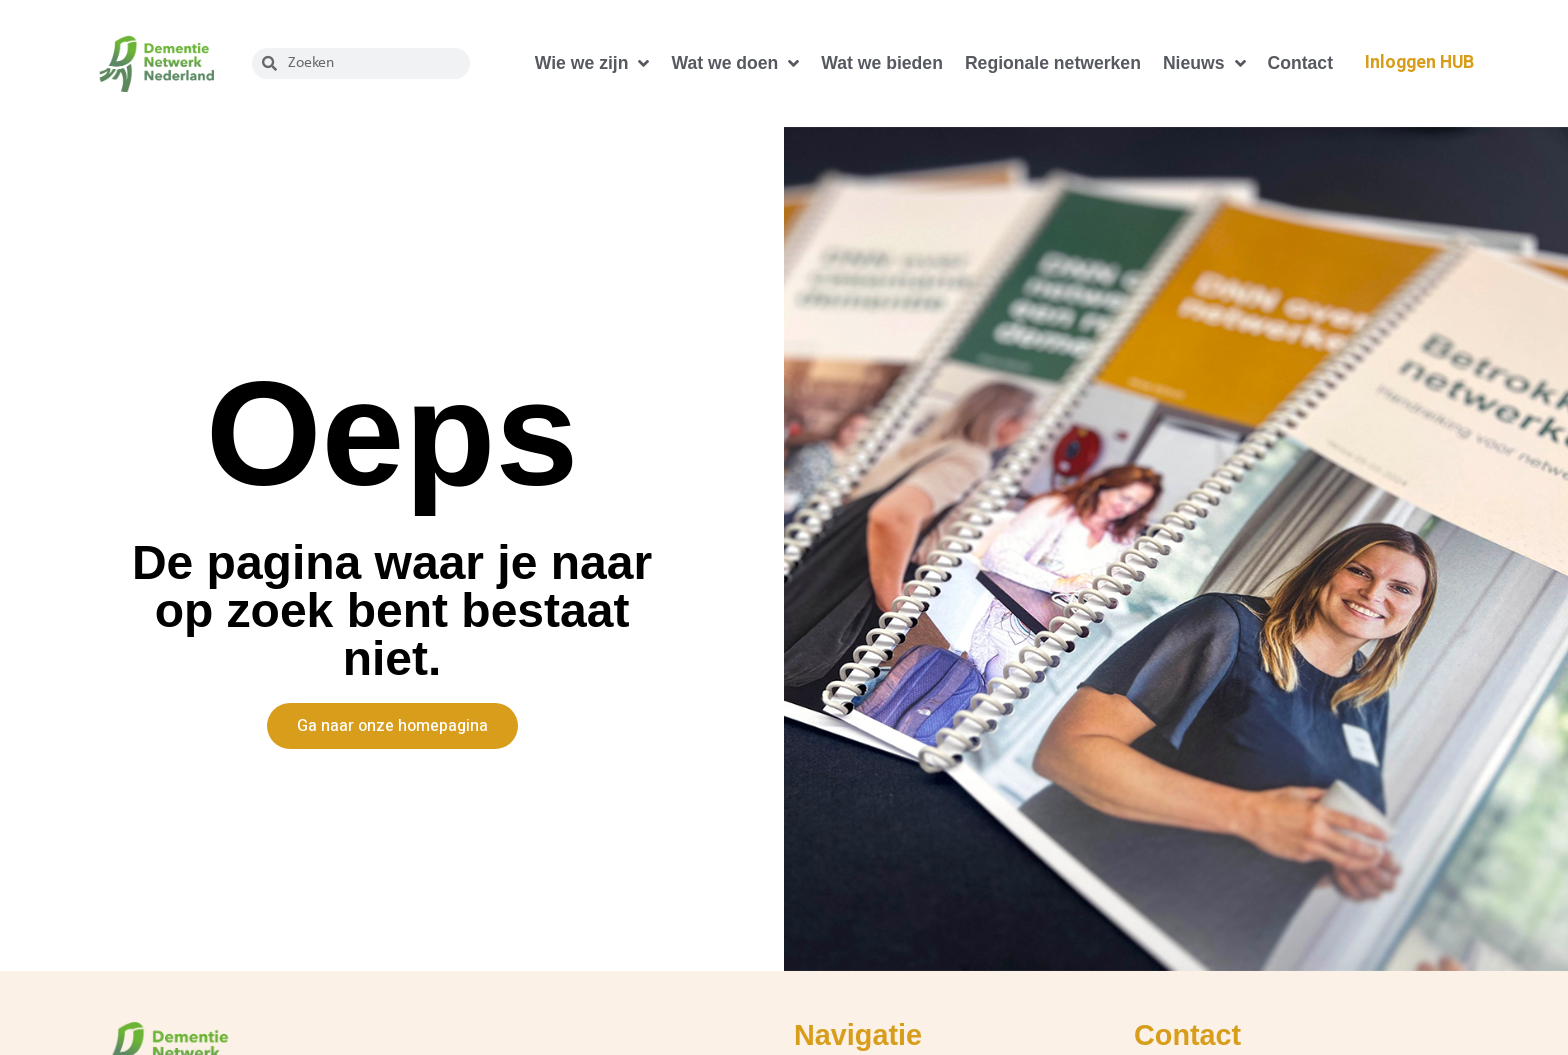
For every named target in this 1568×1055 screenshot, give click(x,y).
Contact (1301, 63)
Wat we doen (735, 64)
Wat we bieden (882, 63)
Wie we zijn (592, 64)
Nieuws (1204, 64)
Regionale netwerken (1053, 63)
